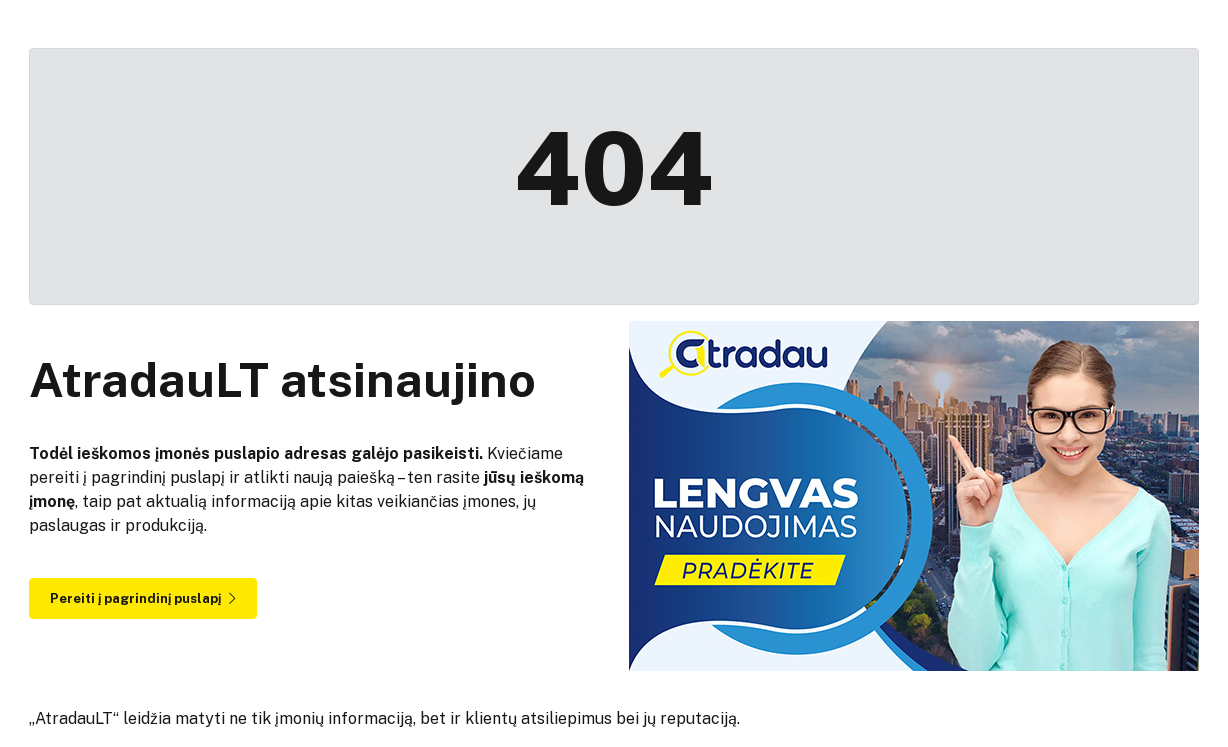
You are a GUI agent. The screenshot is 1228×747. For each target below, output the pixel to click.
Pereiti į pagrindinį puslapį (143, 598)
